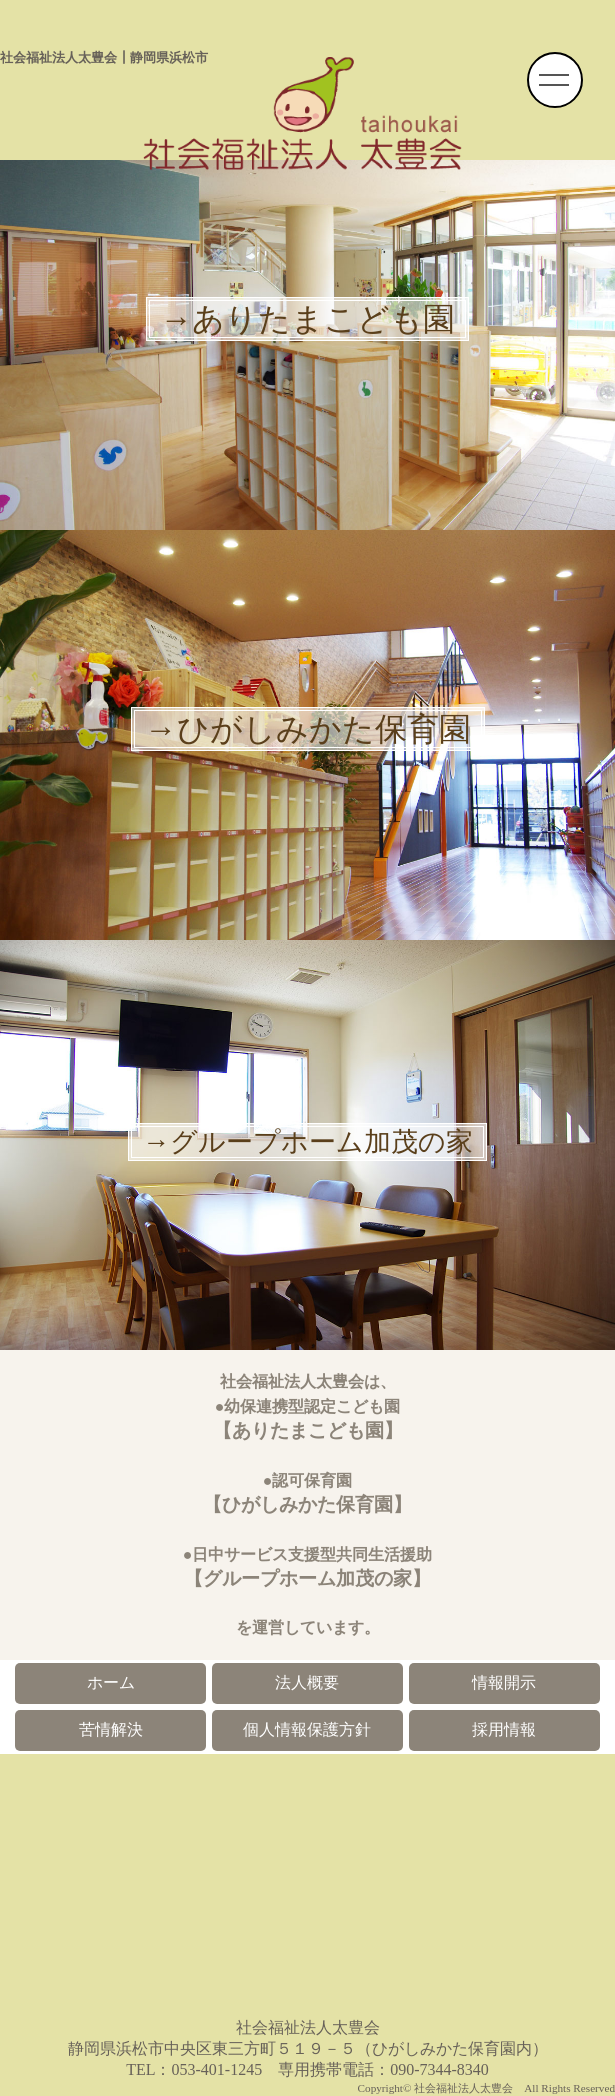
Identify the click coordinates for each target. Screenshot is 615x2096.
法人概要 (307, 1682)
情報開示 (504, 1682)
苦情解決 (111, 1729)
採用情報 (504, 1729)
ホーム (111, 1682)
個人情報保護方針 (307, 1729)
